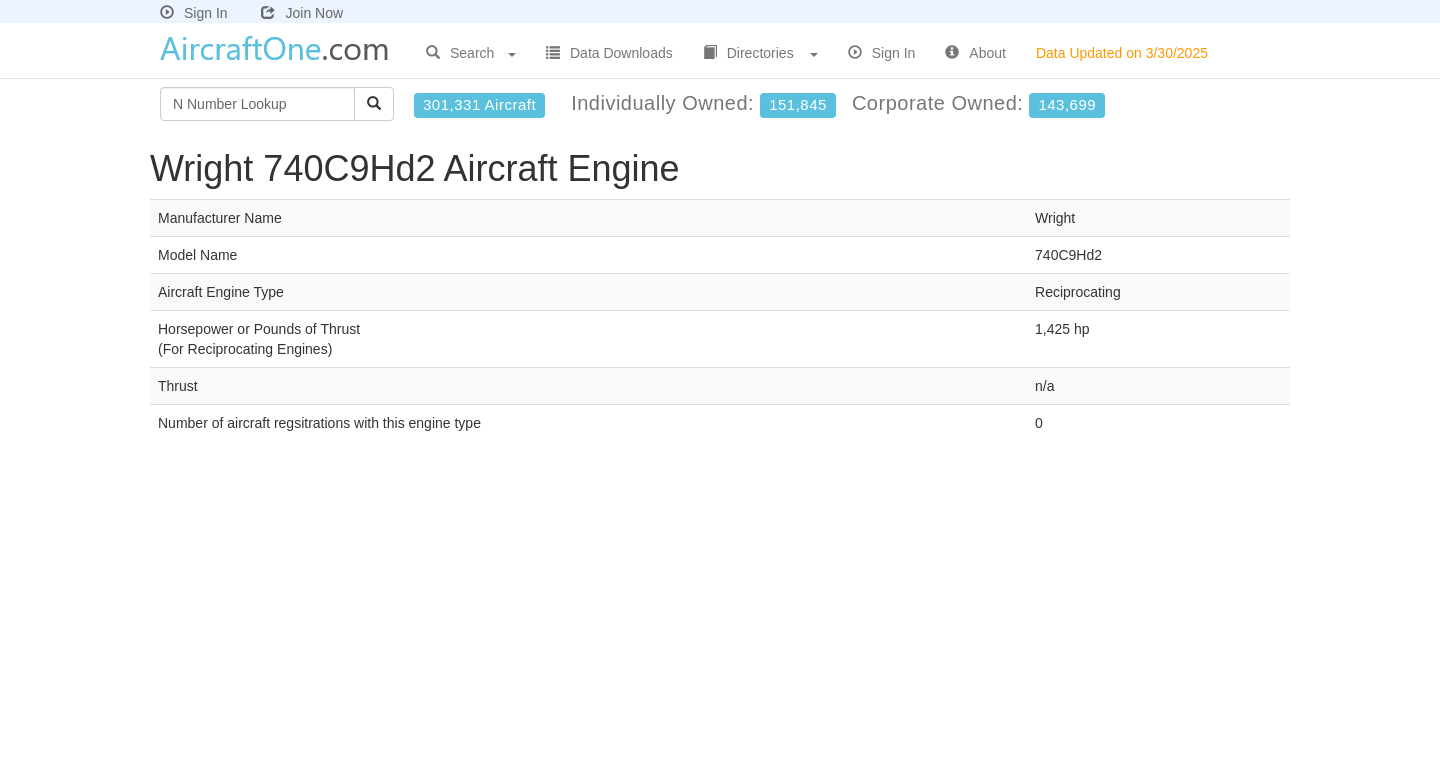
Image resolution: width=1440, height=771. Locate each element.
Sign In (194, 13)
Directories (760, 53)
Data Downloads (609, 53)
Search (471, 53)
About (975, 53)
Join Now (302, 13)
